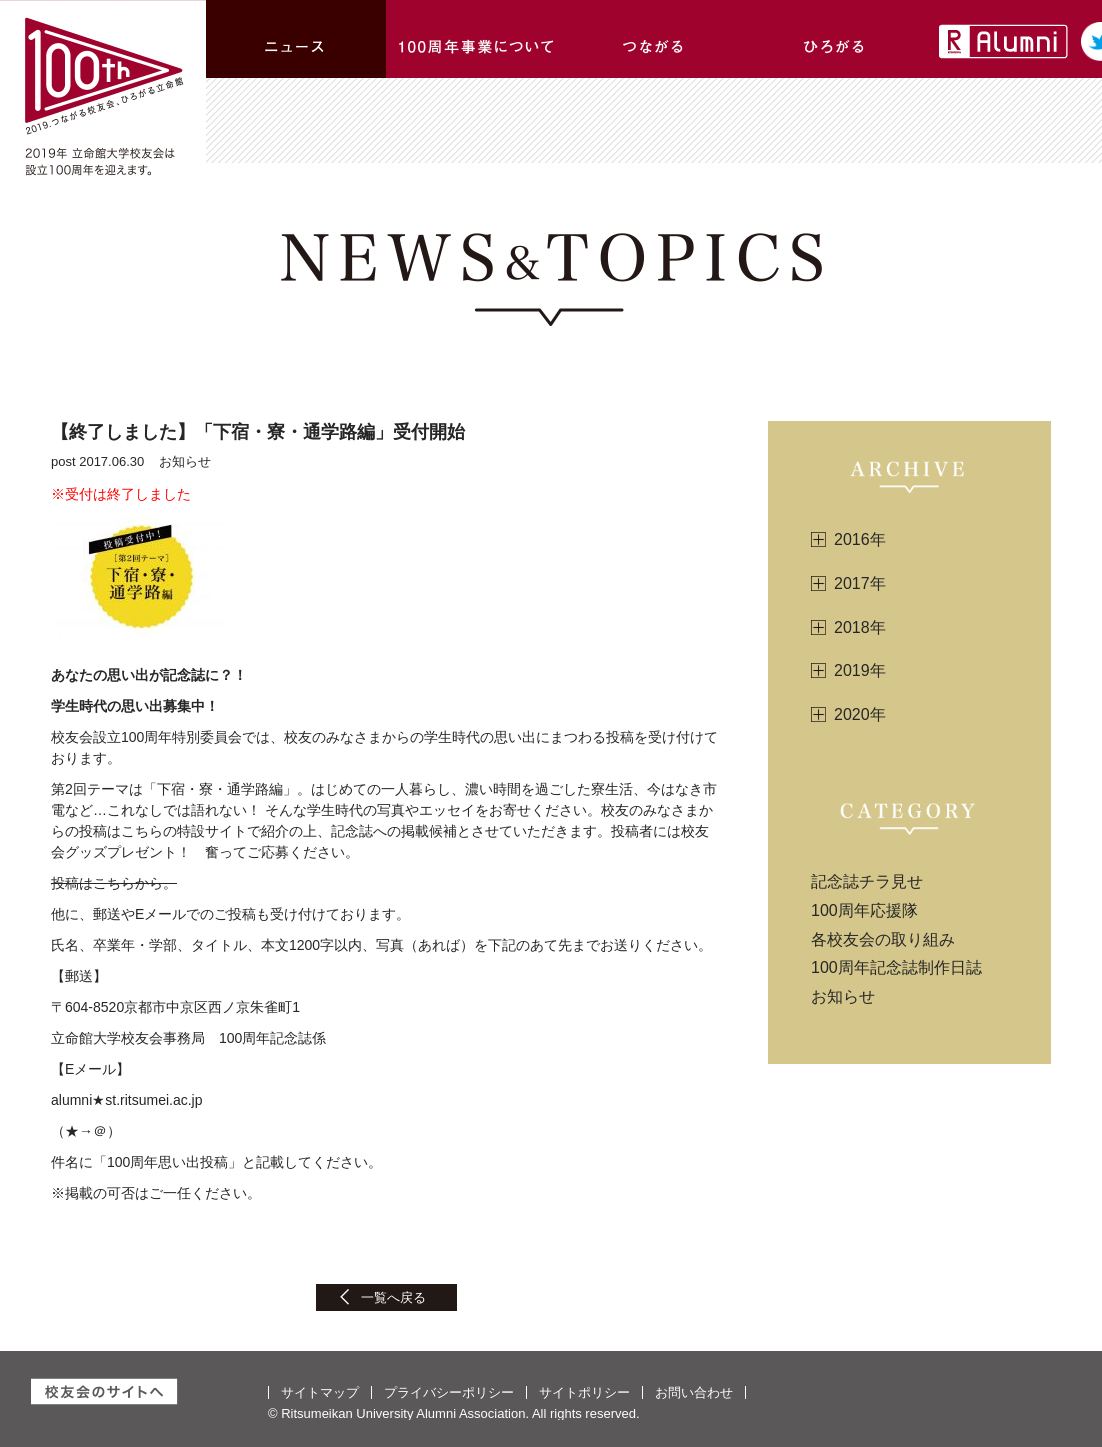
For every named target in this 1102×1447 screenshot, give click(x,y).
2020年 (860, 714)
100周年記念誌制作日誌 (896, 967)
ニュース (296, 39)
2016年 (860, 539)
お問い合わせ (694, 1392)
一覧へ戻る (393, 1297)
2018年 (860, 627)
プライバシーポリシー (449, 1392)
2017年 (860, 583)
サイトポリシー (584, 1392)
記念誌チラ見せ (867, 881)
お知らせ (843, 996)
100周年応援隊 (864, 910)
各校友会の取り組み (883, 939)
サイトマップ (320, 1392)
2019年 (860, 670)
